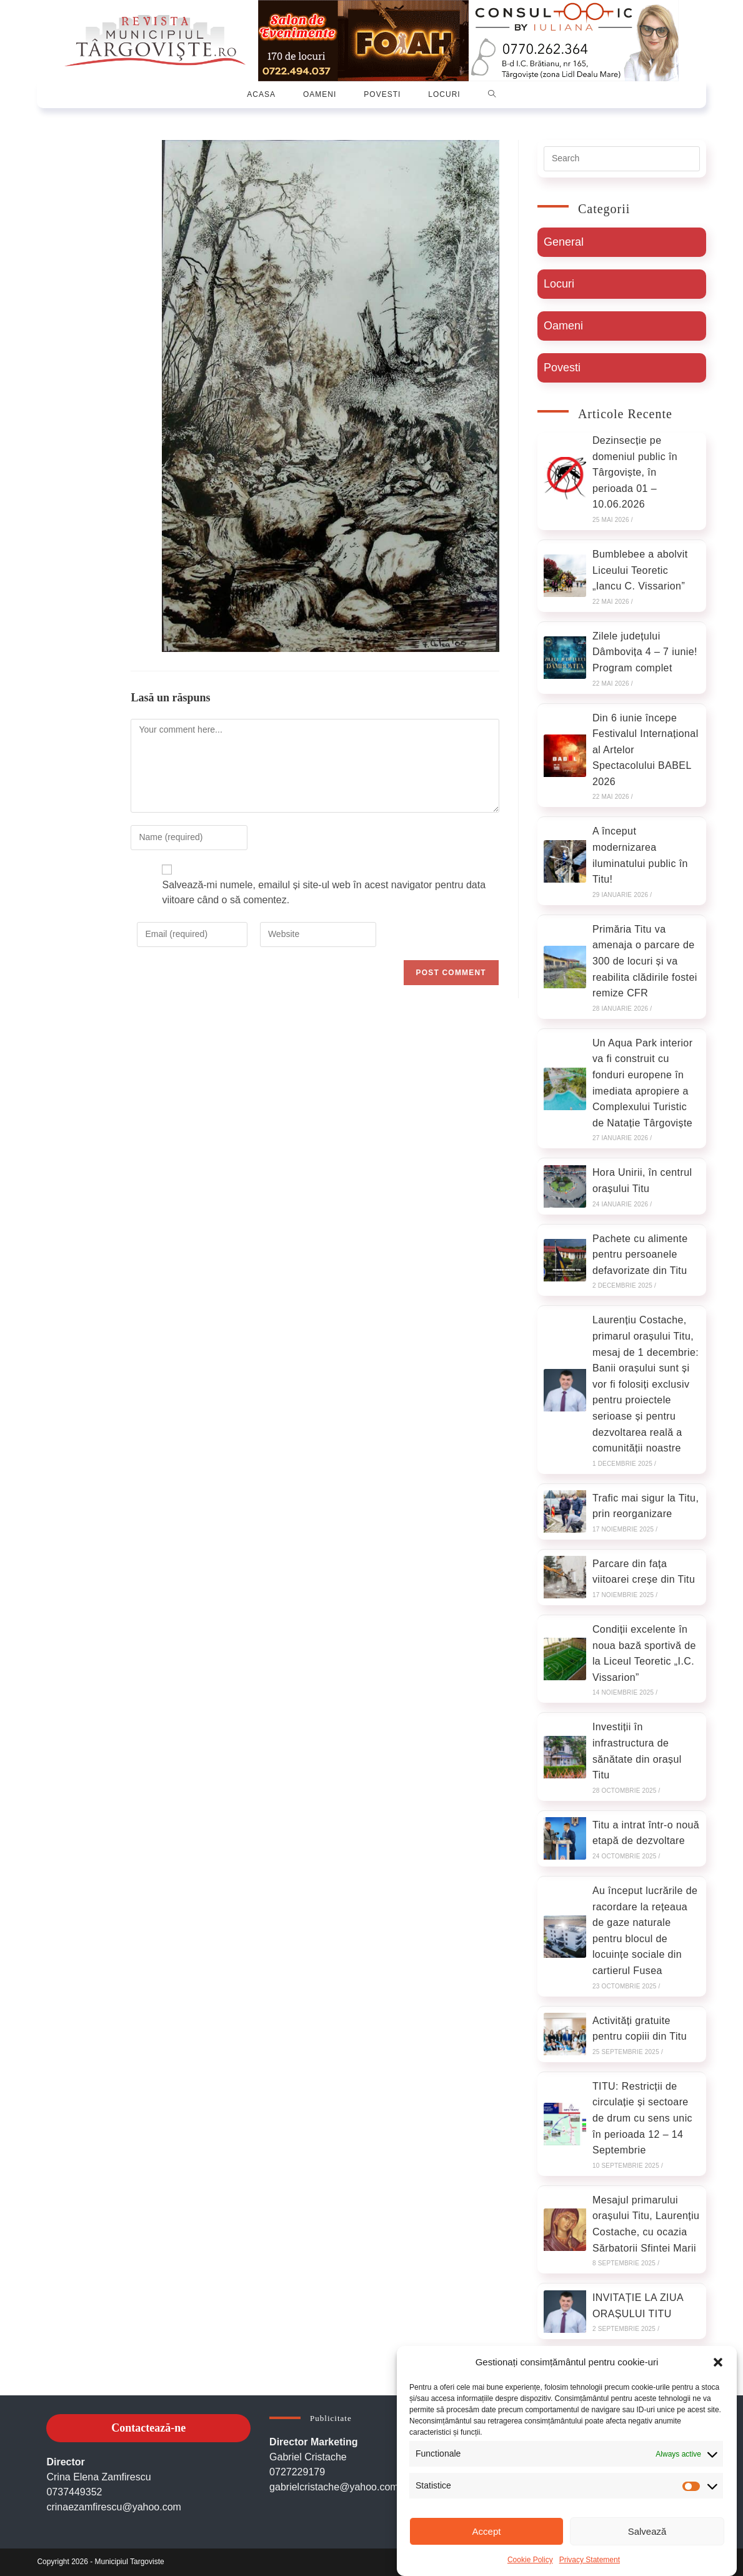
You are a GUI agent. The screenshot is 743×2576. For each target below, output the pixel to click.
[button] (718, 2362)
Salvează (647, 2531)
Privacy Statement (589, 2559)
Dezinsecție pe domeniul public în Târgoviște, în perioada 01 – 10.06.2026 (634, 472)
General (564, 242)
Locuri (559, 284)
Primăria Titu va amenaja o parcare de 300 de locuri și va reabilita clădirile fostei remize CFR (644, 961)
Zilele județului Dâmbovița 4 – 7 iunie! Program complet (644, 652)
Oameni (563, 325)
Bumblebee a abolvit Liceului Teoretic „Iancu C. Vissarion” (640, 570)
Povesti (562, 367)
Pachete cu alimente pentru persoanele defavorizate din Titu (640, 1254)
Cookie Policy (530, 2559)
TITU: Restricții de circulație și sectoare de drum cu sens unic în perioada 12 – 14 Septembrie (642, 2118)
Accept (486, 2531)
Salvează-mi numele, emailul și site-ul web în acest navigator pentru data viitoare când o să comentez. (324, 892)
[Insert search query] (622, 158)
